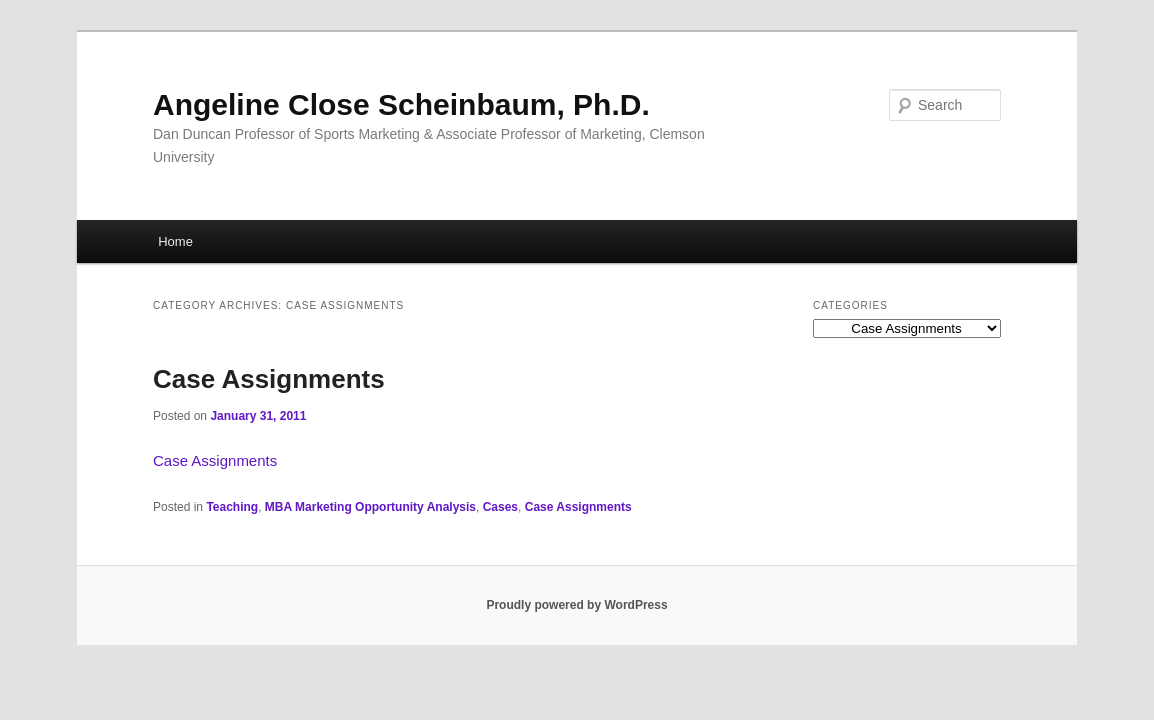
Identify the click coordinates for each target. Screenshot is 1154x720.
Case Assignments (269, 379)
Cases (500, 507)
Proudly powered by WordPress (576, 605)
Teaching (232, 507)
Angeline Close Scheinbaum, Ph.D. (401, 104)
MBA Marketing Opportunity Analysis (370, 507)
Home (175, 241)
